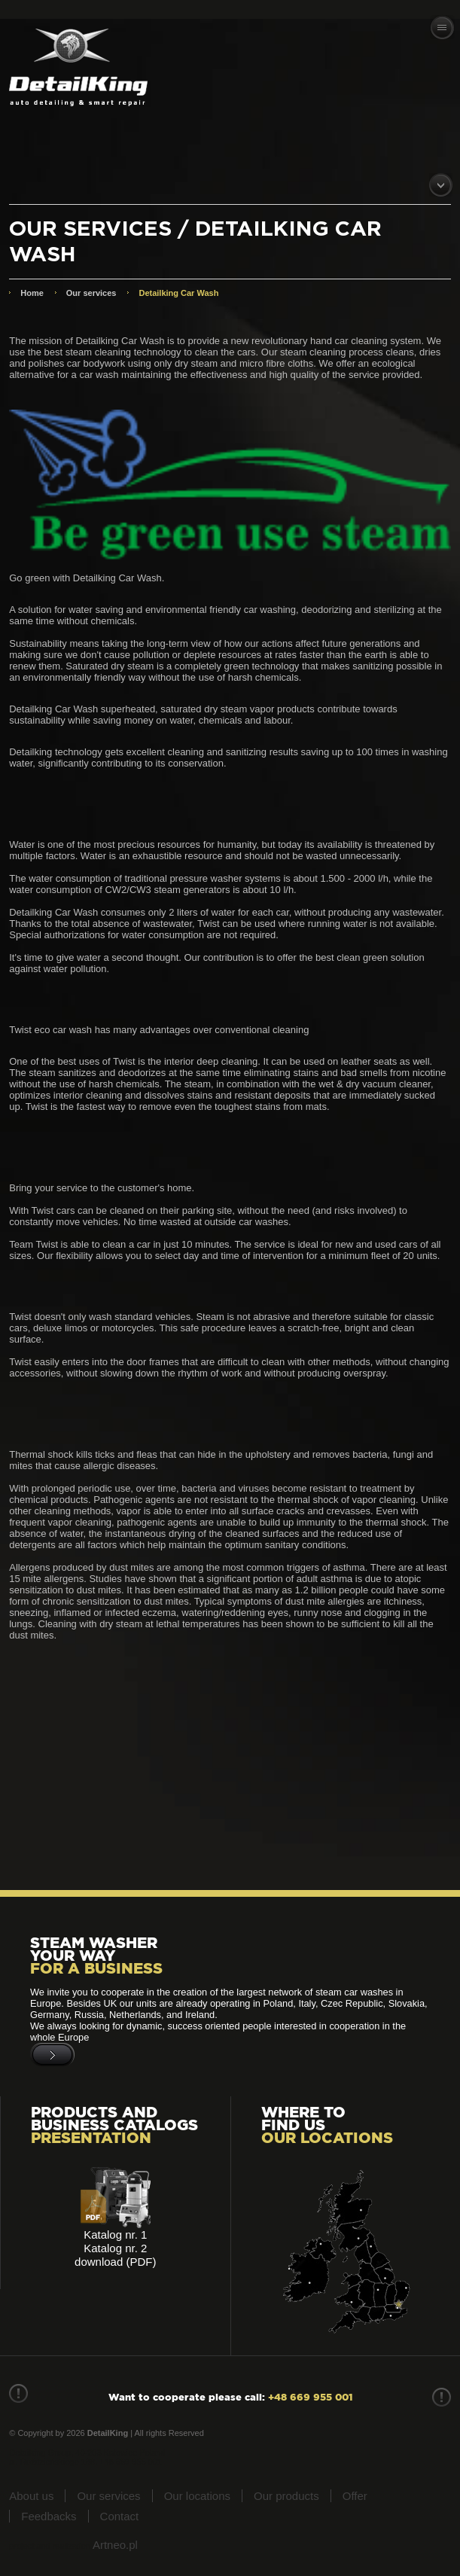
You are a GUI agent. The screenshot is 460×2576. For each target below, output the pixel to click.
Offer (355, 2495)
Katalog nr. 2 (115, 2248)
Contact (119, 2516)
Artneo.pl (115, 2544)
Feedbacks (48, 2516)
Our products (286, 2495)
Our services (91, 292)
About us (31, 2495)
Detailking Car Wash (178, 292)
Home (32, 292)
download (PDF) (115, 2261)
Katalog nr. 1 (115, 2234)
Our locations (197, 2495)
